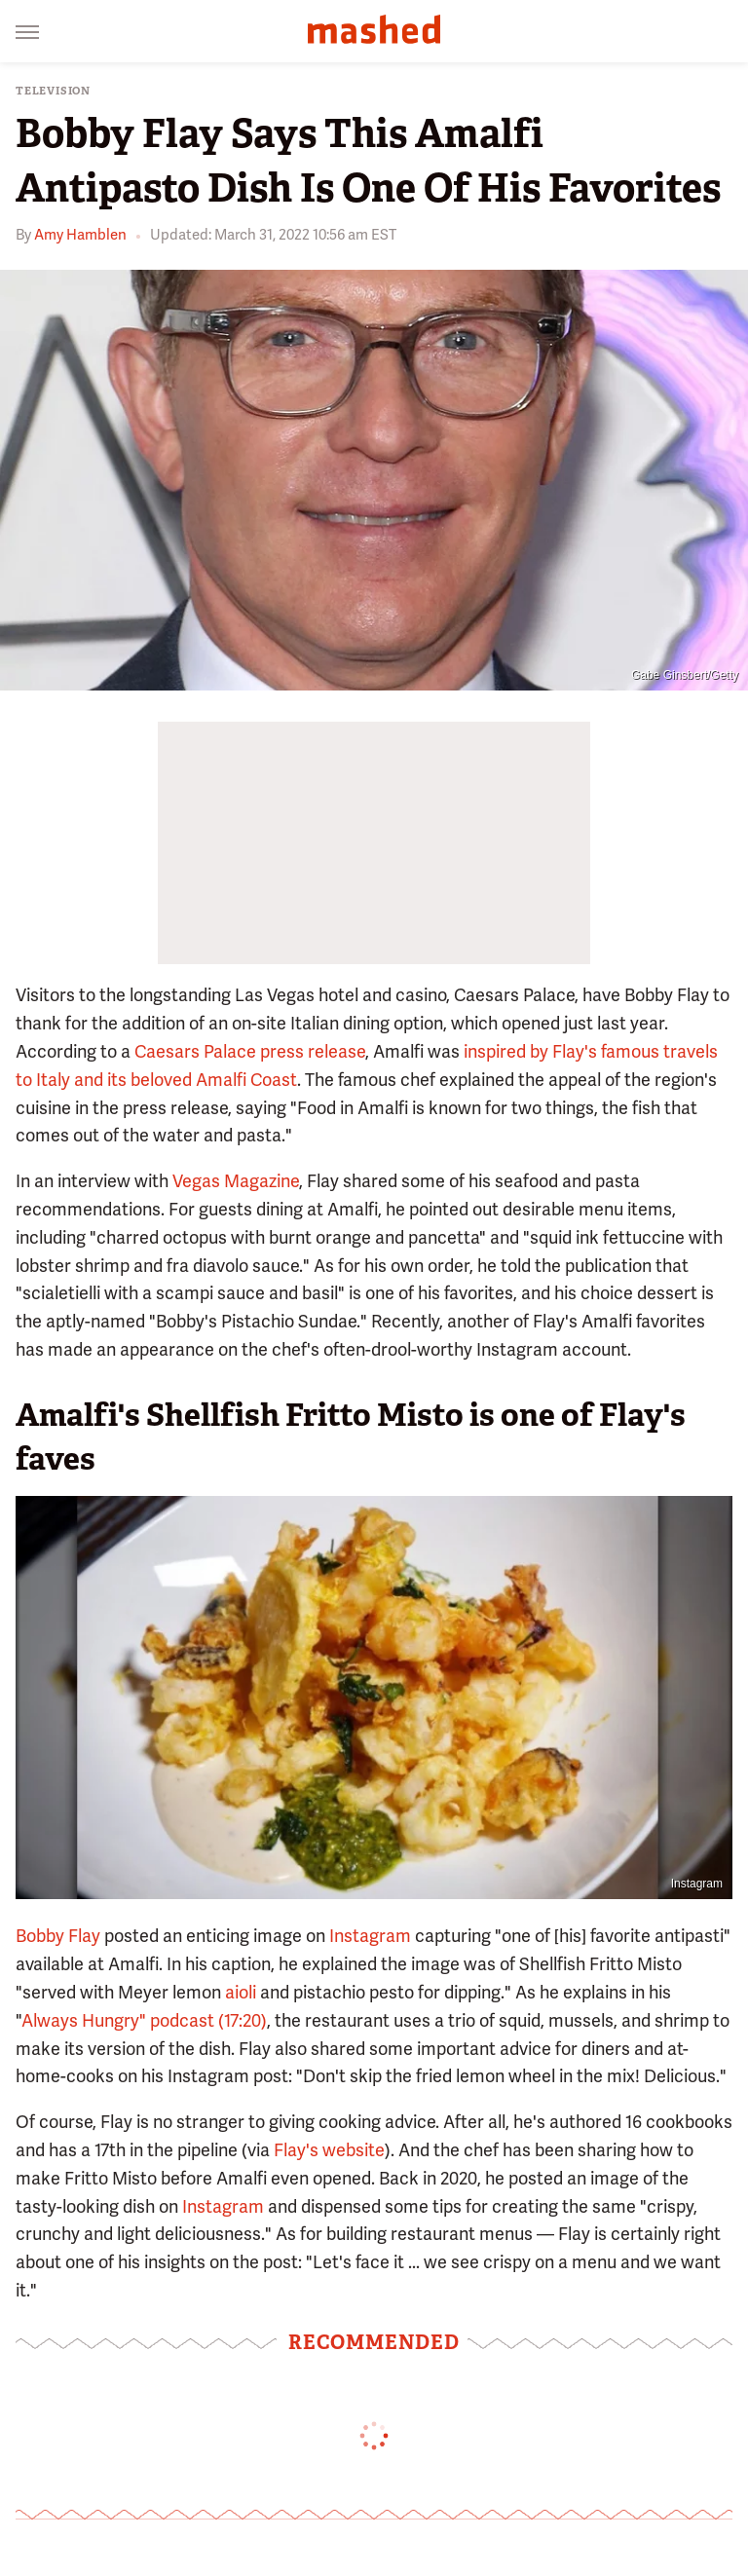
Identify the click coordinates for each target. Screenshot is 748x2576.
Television (53, 91)
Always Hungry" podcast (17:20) (144, 2020)
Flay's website (329, 2150)
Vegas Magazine (235, 1181)
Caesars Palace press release (249, 1051)
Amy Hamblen (80, 234)
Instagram (697, 1883)
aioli (240, 1992)
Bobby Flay (58, 1935)
